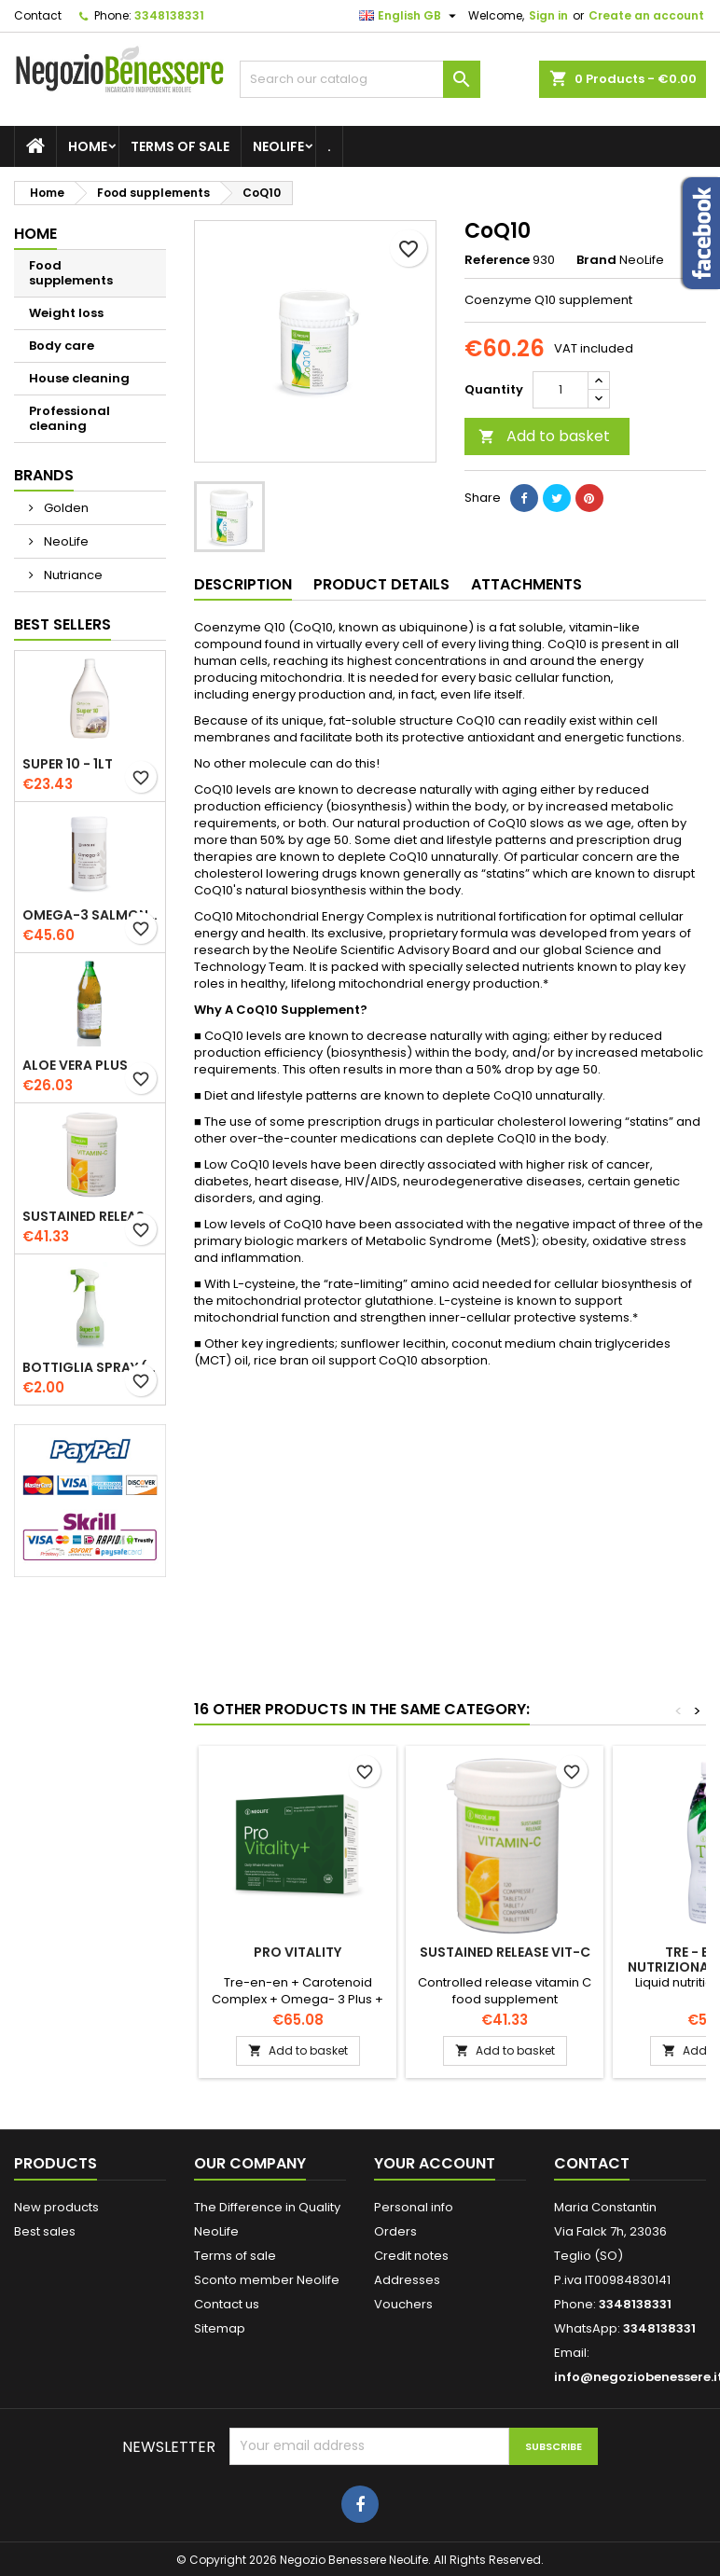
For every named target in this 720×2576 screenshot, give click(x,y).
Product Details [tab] (381, 584)
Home (87, 146)
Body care (61, 345)
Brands (44, 475)
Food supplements (71, 272)
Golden (65, 508)
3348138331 (169, 15)
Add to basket (544, 436)
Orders (395, 2231)
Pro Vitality (297, 1952)
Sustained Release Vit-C (90, 1216)
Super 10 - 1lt (67, 763)
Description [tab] (243, 584)
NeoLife (278, 146)
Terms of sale (180, 146)
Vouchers (403, 2304)
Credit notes (411, 2255)
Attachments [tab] (526, 584)
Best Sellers (62, 624)
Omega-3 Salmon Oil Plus (90, 914)
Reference (497, 260)
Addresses (407, 2280)
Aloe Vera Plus (75, 1065)
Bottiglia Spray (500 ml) (90, 1367)
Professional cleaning (69, 418)
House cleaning (79, 378)
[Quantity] (560, 390)
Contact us (226, 2304)
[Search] (359, 79)
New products (56, 2207)
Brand (596, 260)
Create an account (646, 15)
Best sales (45, 2231)
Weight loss (66, 313)
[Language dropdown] (410, 16)
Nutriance (72, 575)
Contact (38, 15)
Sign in (548, 15)
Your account (434, 2163)
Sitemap (219, 2328)
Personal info (413, 2207)
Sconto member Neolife (266, 2280)
